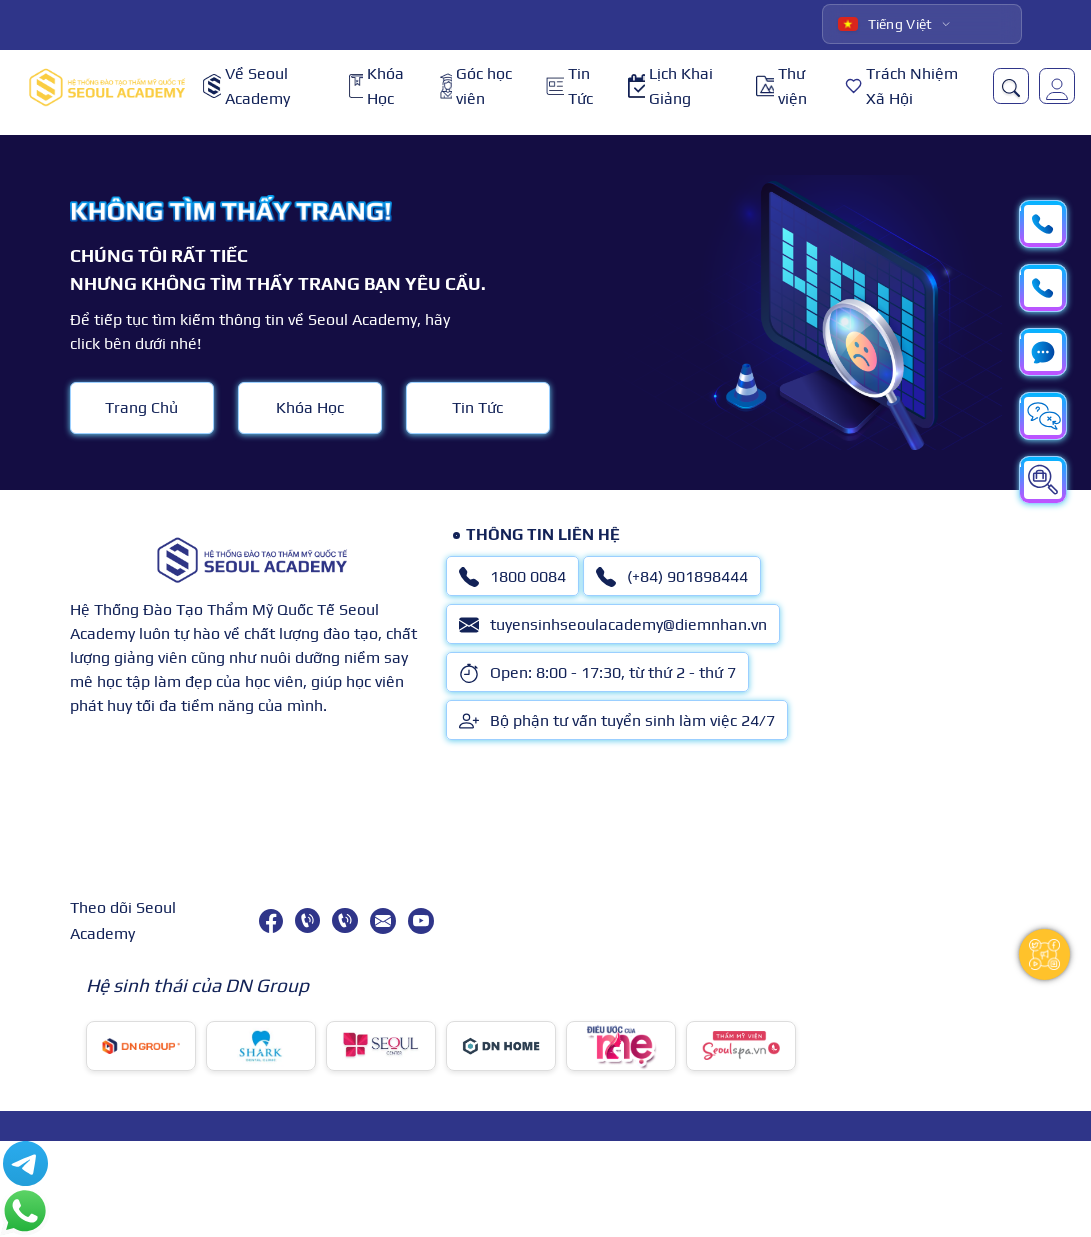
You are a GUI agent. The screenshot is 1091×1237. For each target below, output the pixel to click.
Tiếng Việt (885, 24)
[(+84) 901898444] (344, 920)
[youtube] (421, 921)
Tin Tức (569, 86)
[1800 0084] (307, 920)
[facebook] (271, 921)
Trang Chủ (141, 407)
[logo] (107, 86)
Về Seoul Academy (246, 86)
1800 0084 (512, 577)
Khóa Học (376, 86)
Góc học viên (476, 86)
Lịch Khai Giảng (670, 86)
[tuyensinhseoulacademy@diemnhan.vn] (383, 921)
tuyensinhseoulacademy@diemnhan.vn (613, 625)
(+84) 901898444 (672, 577)
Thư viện (781, 86)
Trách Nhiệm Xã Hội (901, 86)
